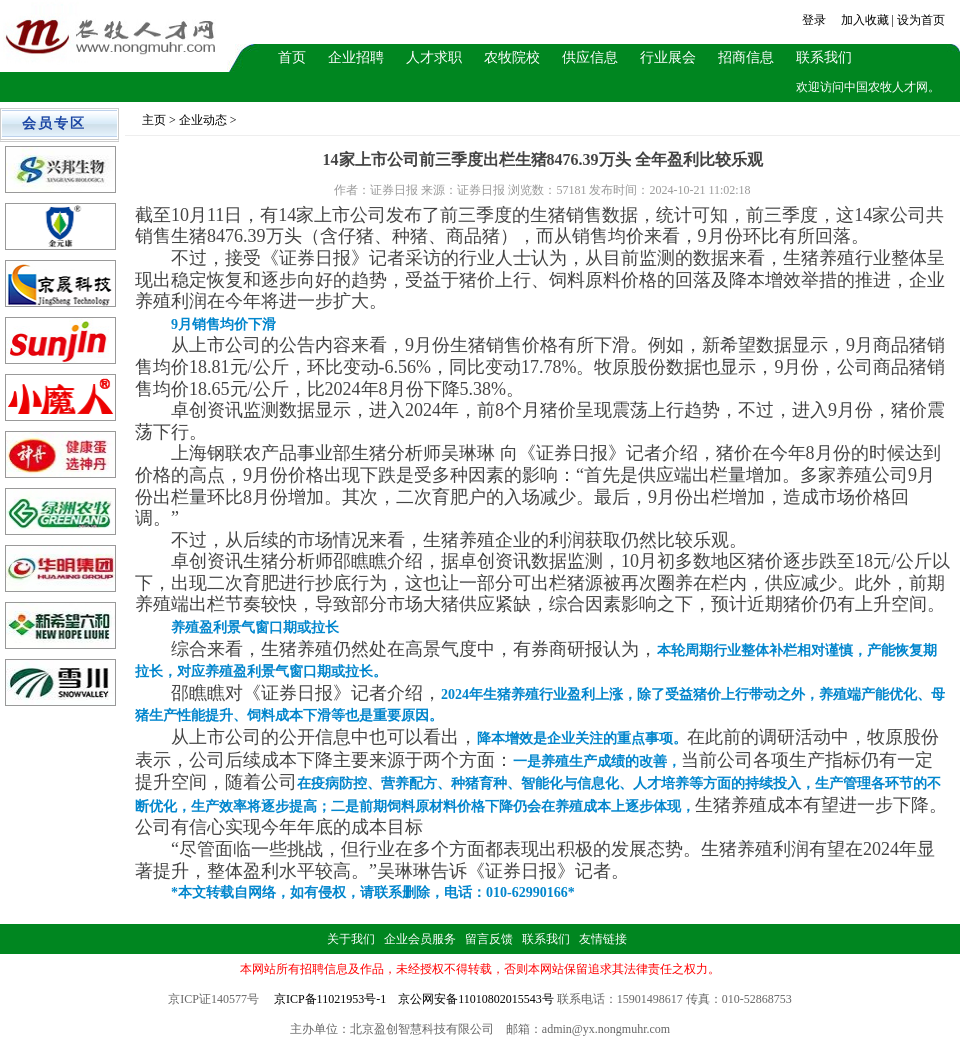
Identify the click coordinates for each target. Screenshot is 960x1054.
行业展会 (668, 57)
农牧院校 (512, 57)
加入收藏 (865, 20)
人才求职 (434, 57)
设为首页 (921, 20)
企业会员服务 (420, 939)
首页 (292, 57)
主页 (154, 120)
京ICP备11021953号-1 (330, 999)
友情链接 (603, 939)
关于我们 (351, 939)
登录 (814, 20)
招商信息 (746, 57)
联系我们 (824, 57)
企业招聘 (356, 57)
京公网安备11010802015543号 (476, 999)
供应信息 (590, 57)
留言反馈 (489, 939)
